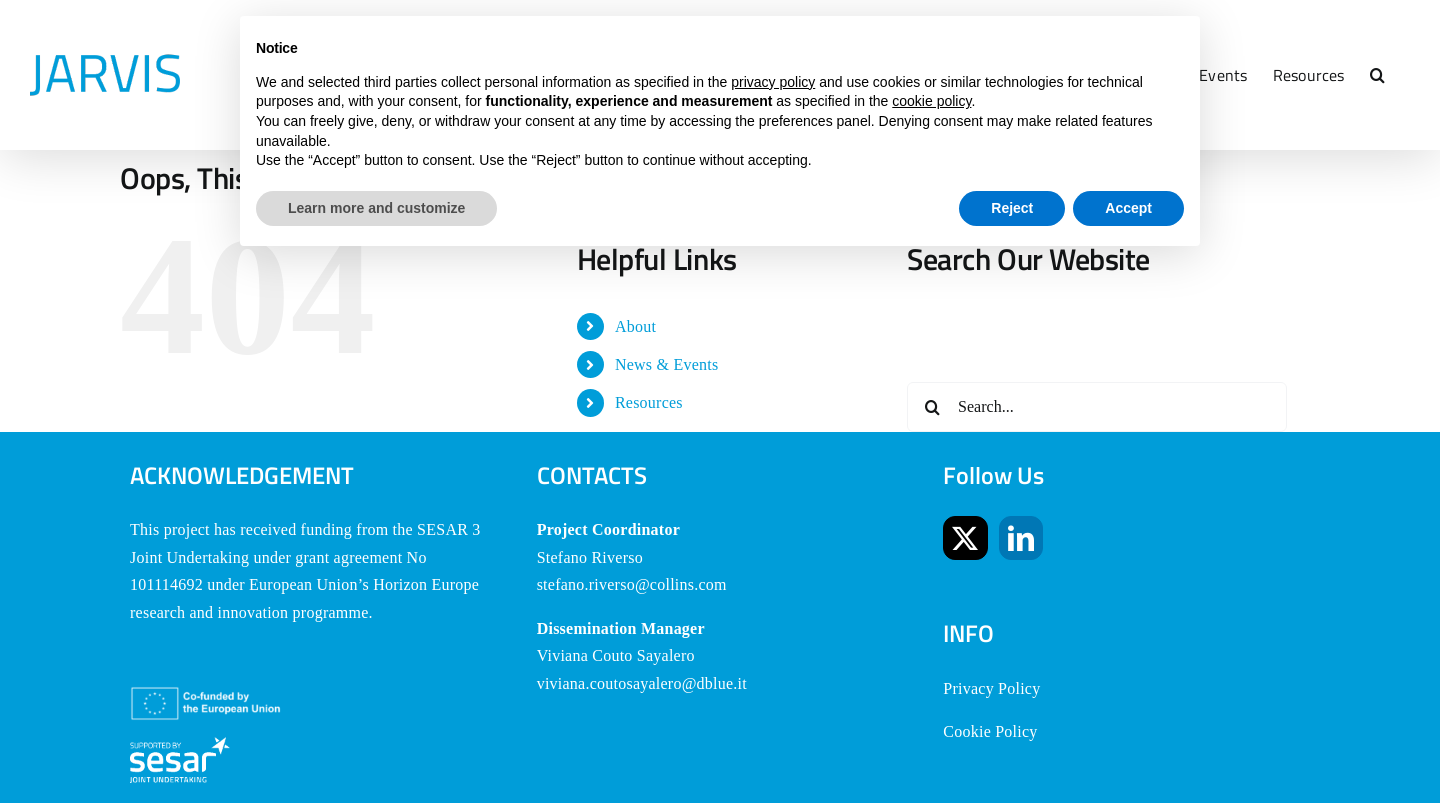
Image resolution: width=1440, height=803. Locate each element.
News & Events (667, 364)
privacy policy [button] (773, 82)
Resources (649, 402)
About (635, 326)
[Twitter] (965, 538)
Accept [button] (1128, 208)
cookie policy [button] (931, 101)
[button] (1377, 75)
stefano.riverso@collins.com (632, 584)
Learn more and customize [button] (376, 208)
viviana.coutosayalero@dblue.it (642, 683)
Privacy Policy (991, 688)
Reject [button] (1012, 208)
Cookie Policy (990, 731)
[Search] (932, 407)
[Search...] (1097, 407)
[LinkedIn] (1021, 538)
